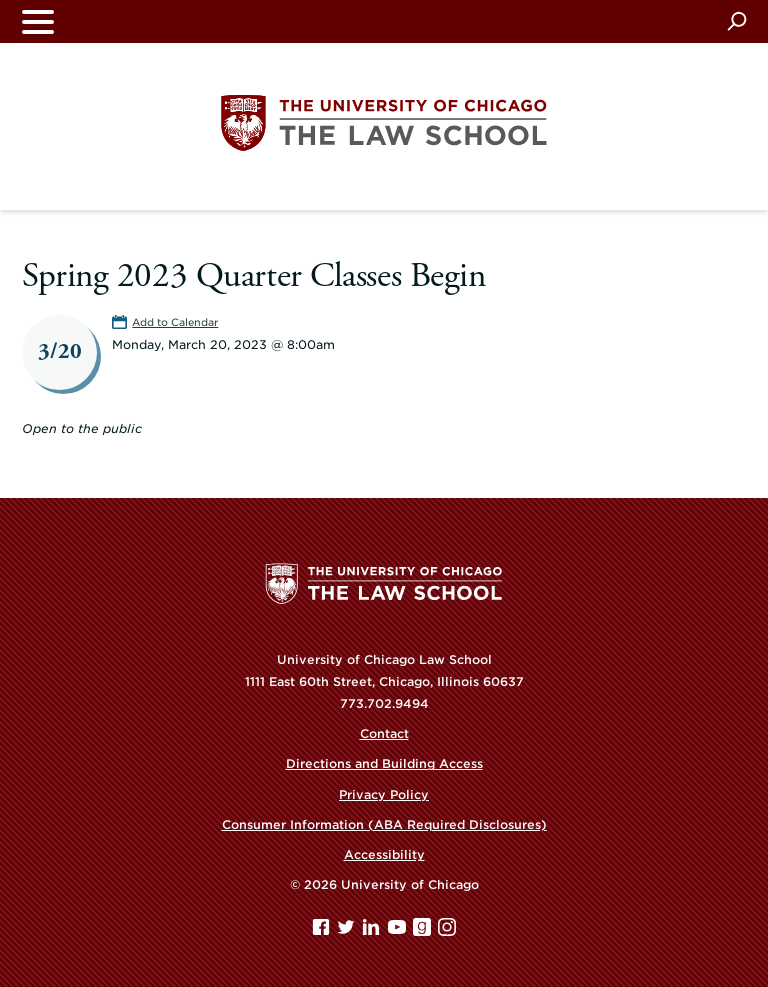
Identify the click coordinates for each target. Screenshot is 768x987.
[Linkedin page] (373, 931)
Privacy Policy (384, 794)
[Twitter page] (348, 931)
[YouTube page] (399, 931)
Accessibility (384, 854)
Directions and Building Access (384, 763)
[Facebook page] (323, 931)
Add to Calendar (175, 322)
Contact (384, 733)
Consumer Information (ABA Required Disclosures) (384, 824)
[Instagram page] (447, 931)
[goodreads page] (424, 931)
